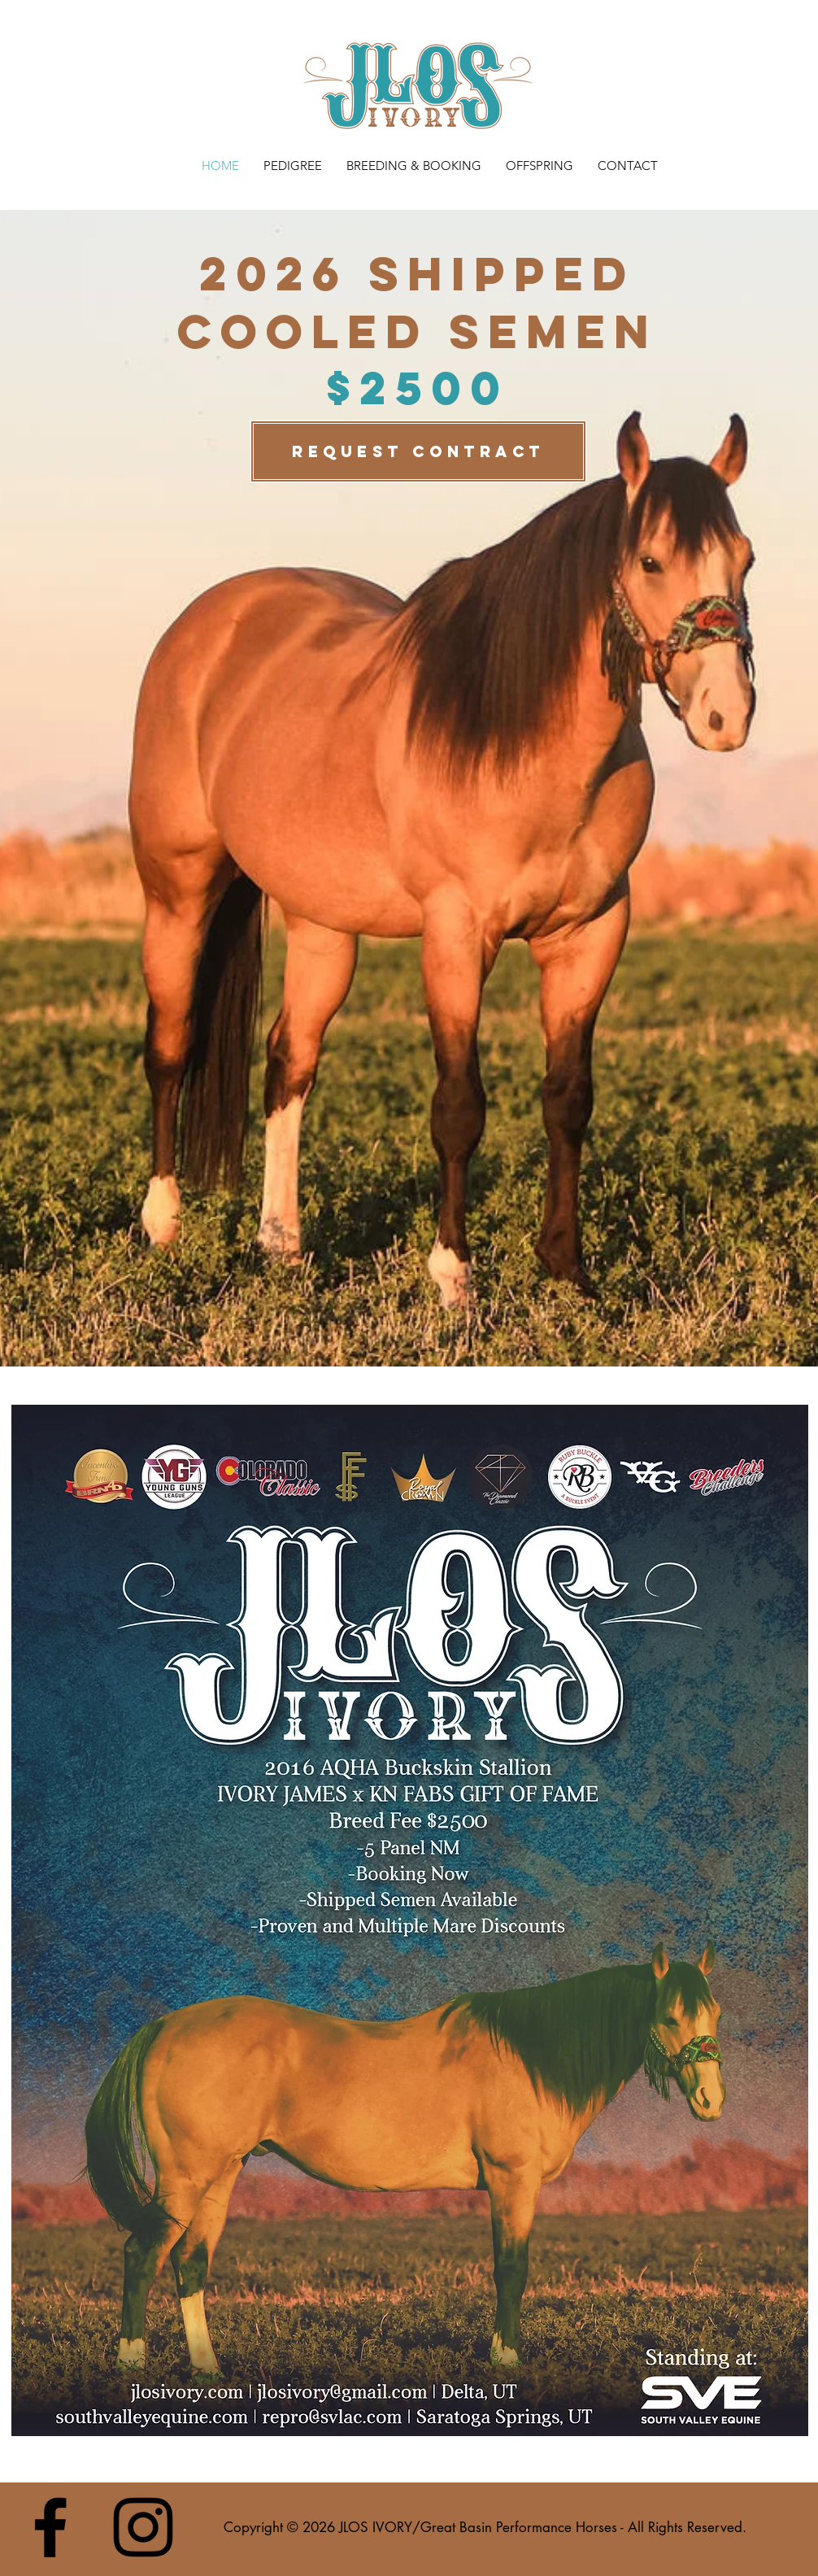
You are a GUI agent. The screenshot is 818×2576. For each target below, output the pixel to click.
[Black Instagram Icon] (143, 2527)
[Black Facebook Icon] (50, 2527)
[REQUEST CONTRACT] (418, 451)
